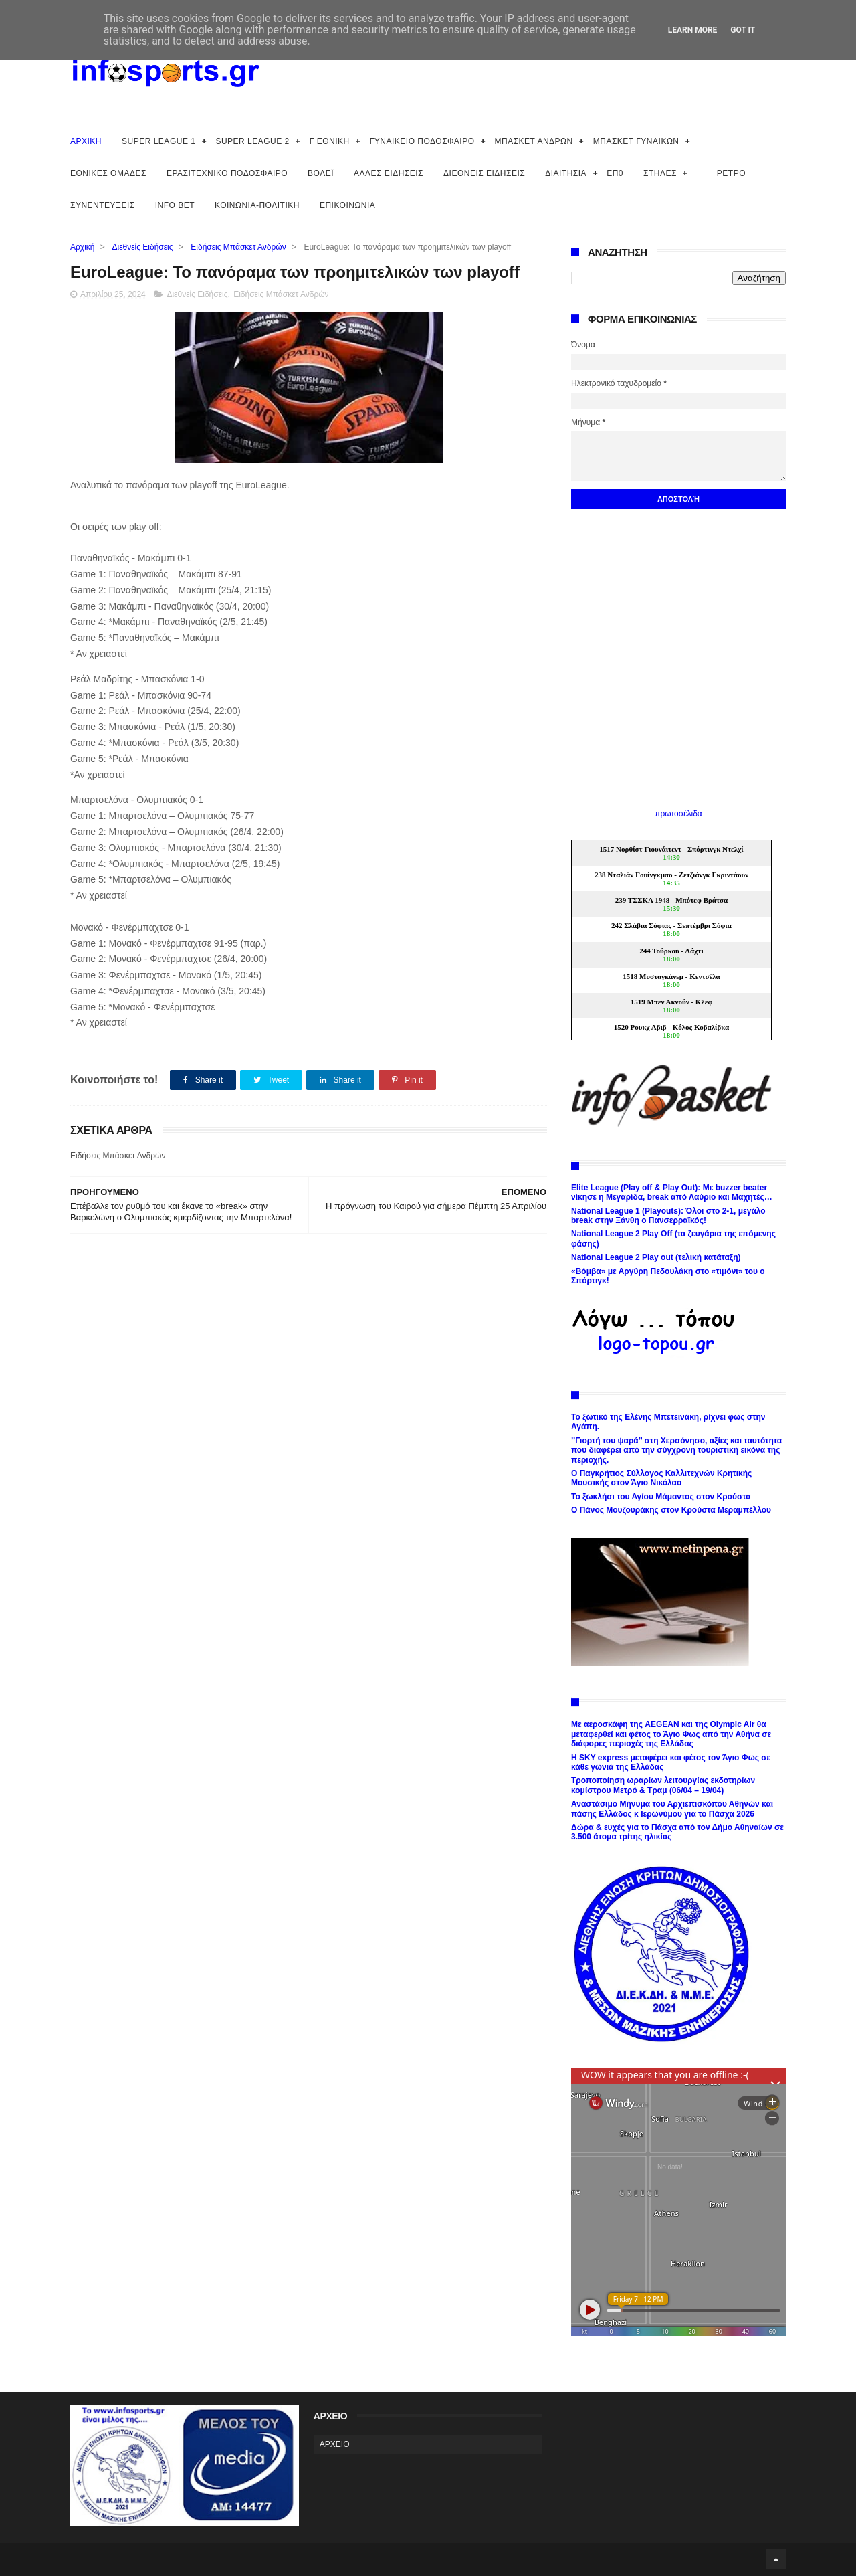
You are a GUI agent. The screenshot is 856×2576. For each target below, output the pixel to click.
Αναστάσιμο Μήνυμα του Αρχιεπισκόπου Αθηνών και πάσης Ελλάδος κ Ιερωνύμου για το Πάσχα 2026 (672, 1808)
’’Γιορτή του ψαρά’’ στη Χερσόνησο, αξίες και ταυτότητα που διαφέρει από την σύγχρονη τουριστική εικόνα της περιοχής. (676, 1450)
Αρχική (82, 247)
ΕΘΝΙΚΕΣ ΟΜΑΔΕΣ (108, 173)
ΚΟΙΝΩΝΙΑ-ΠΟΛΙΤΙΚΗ (257, 205)
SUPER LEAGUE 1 (158, 141)
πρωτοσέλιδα (678, 813)
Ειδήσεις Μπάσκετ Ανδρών (238, 247)
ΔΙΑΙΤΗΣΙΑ (565, 173)
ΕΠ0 (615, 173)
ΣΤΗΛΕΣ (660, 173)
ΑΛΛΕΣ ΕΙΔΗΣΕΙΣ (388, 173)
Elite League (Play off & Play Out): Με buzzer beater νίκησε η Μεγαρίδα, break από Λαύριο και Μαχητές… (671, 1192)
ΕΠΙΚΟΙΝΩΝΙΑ (347, 205)
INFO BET (175, 205)
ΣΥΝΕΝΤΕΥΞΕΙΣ (102, 205)
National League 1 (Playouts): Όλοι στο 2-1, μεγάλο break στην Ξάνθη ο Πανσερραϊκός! (668, 1215)
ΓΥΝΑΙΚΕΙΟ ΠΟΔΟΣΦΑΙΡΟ (422, 141)
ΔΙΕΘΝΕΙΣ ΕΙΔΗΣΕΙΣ (484, 173)
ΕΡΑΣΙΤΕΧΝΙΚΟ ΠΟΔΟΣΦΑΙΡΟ (227, 173)
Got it (742, 30)
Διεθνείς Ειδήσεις (142, 247)
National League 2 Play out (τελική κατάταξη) (656, 1257)
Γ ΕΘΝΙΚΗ (330, 141)
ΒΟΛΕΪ (321, 173)
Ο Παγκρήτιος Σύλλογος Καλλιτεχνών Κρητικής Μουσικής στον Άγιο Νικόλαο (661, 1478)
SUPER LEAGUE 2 (252, 141)
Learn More (693, 30)
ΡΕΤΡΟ (731, 173)
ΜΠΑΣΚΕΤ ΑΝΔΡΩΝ (534, 141)
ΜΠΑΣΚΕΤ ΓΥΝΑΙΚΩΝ (636, 141)
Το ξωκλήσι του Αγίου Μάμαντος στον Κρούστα (661, 1496)
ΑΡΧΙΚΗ (86, 141)
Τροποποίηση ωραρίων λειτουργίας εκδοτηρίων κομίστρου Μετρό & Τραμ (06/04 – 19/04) (663, 1785)
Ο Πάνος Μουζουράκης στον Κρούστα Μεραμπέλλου (671, 1510)
